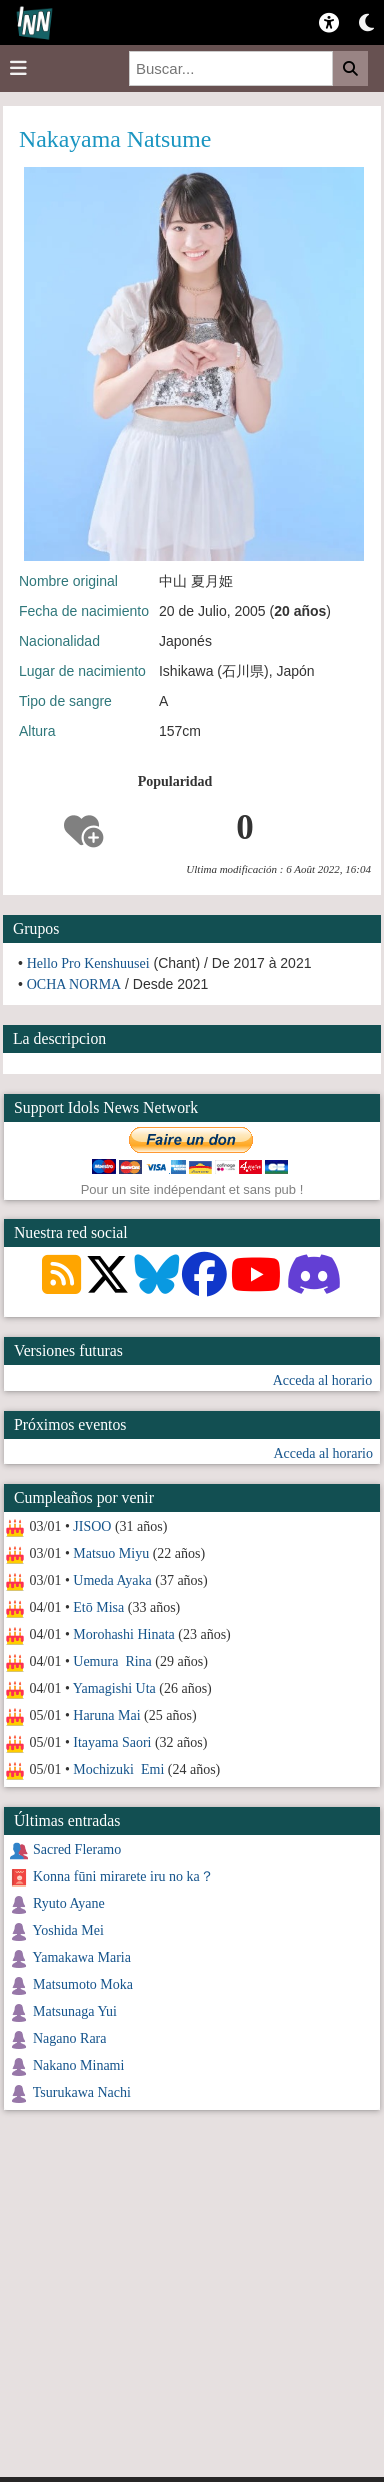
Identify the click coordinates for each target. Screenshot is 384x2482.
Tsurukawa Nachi (82, 2092)
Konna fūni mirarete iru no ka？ (123, 1876)
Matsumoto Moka (83, 1984)
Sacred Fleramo (77, 1849)
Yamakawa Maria (81, 1957)
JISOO (92, 1526)
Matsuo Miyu (111, 1553)
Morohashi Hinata (123, 1634)
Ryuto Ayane (69, 1903)
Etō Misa (98, 1607)
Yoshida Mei (67, 1930)
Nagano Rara (69, 2038)
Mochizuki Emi (118, 1769)
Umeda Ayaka (112, 1580)
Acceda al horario (323, 1380)
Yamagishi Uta (114, 1688)
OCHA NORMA (74, 984)
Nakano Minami (78, 2065)
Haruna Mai (106, 1715)
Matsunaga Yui (75, 2011)
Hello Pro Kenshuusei (88, 963)
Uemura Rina (112, 1661)
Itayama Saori (112, 1742)
